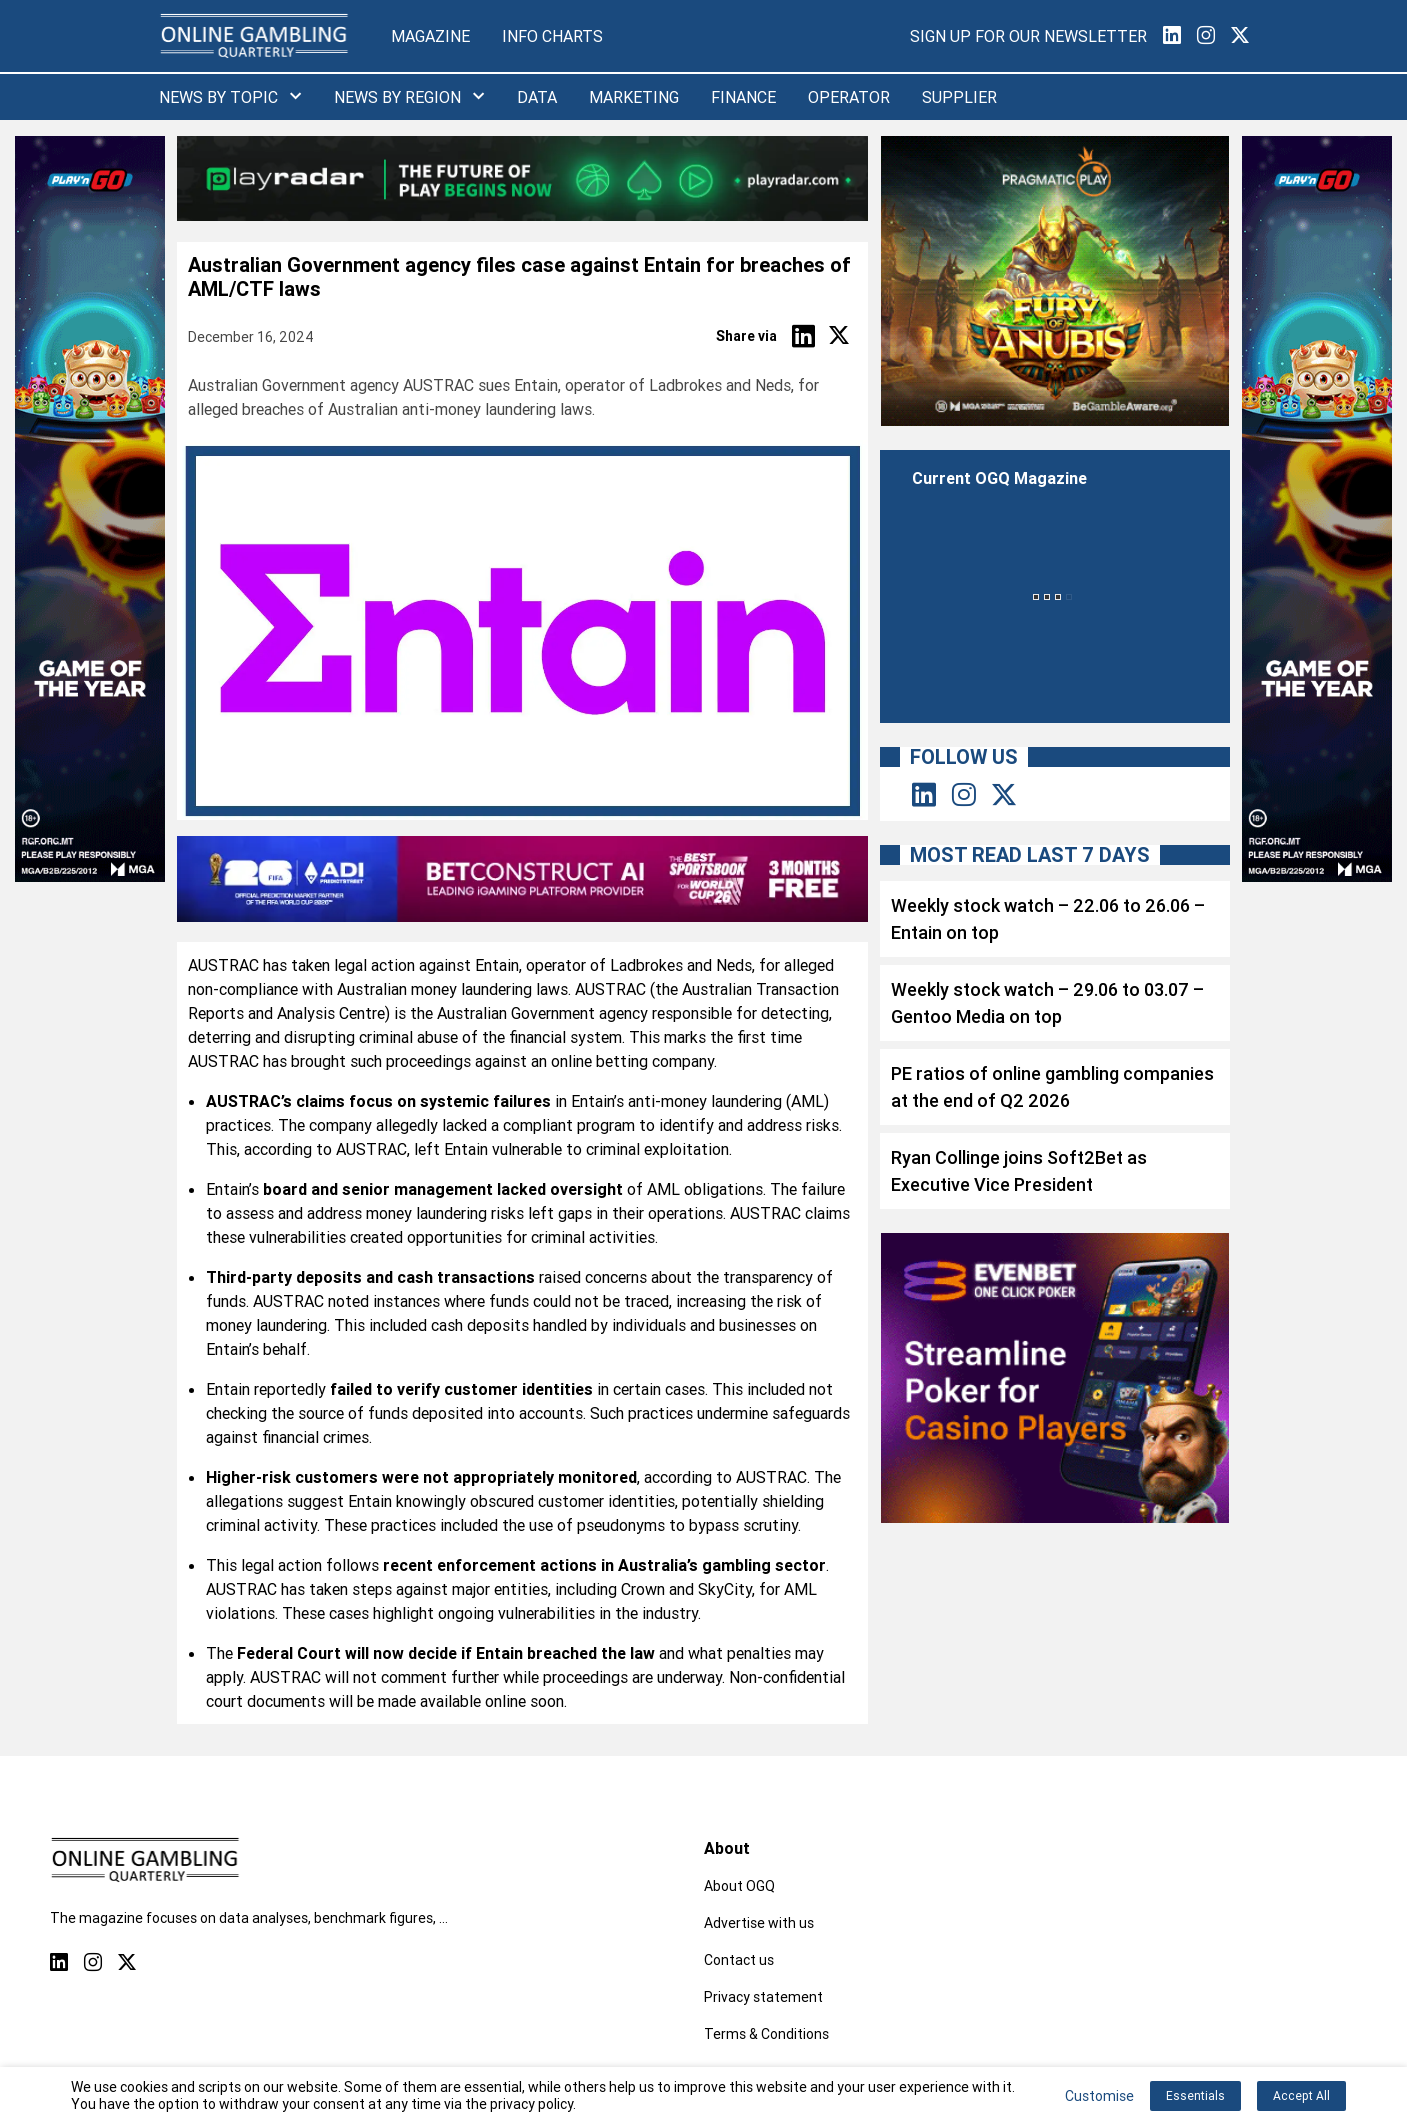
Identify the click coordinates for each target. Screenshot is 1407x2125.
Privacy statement (763, 1997)
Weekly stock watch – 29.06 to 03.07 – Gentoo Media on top (1047, 1003)
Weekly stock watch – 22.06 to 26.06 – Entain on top (1048, 919)
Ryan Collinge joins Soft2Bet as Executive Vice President (1019, 1171)
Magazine (430, 36)
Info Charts (552, 36)
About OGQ (739, 1886)
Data (537, 97)
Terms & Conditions (766, 2034)
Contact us (739, 1960)
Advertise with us (759, 1923)
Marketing (634, 97)
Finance (743, 97)
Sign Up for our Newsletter (1028, 36)
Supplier (959, 97)
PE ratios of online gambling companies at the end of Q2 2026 (1052, 1087)
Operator (849, 97)
